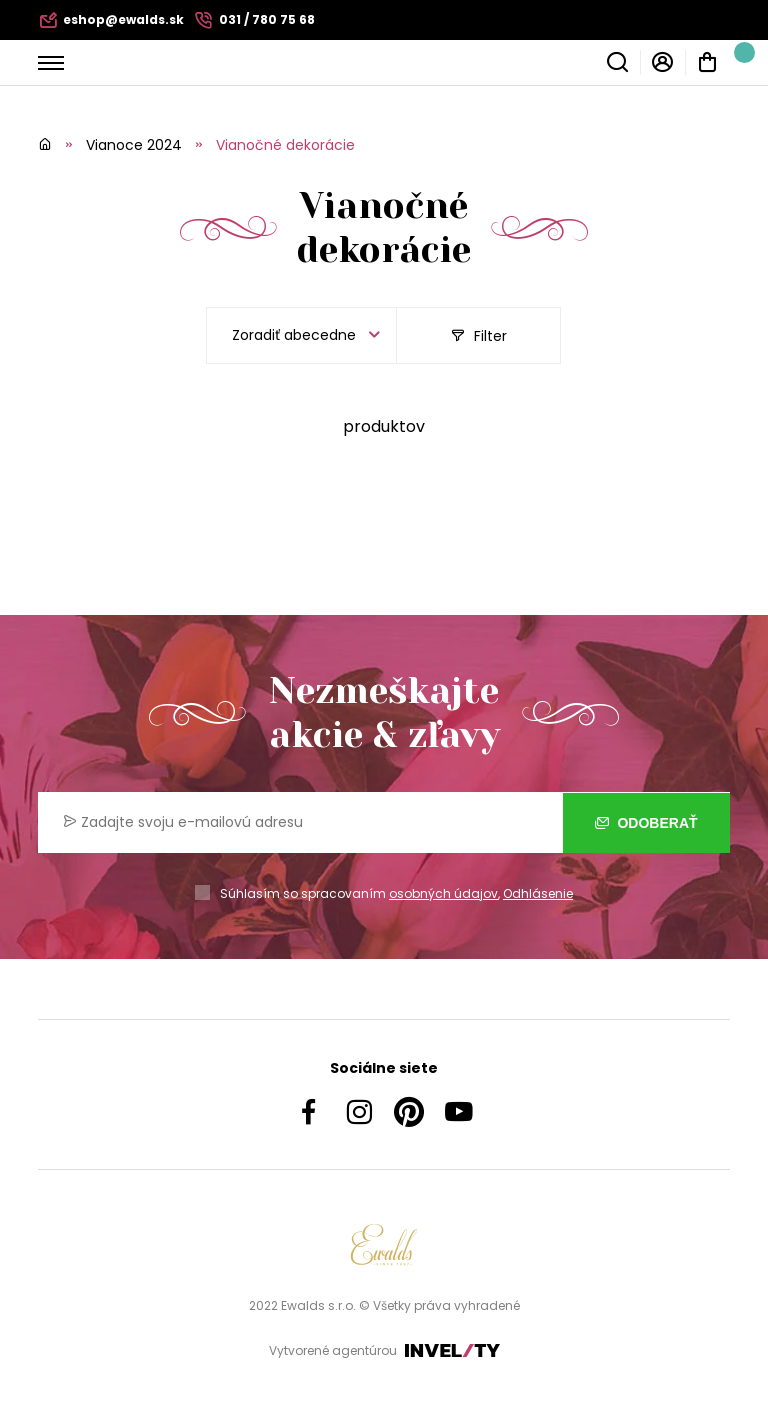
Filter (479, 336)
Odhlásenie (538, 893)
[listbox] (301, 335)
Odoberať (646, 822)
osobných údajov (443, 893)
